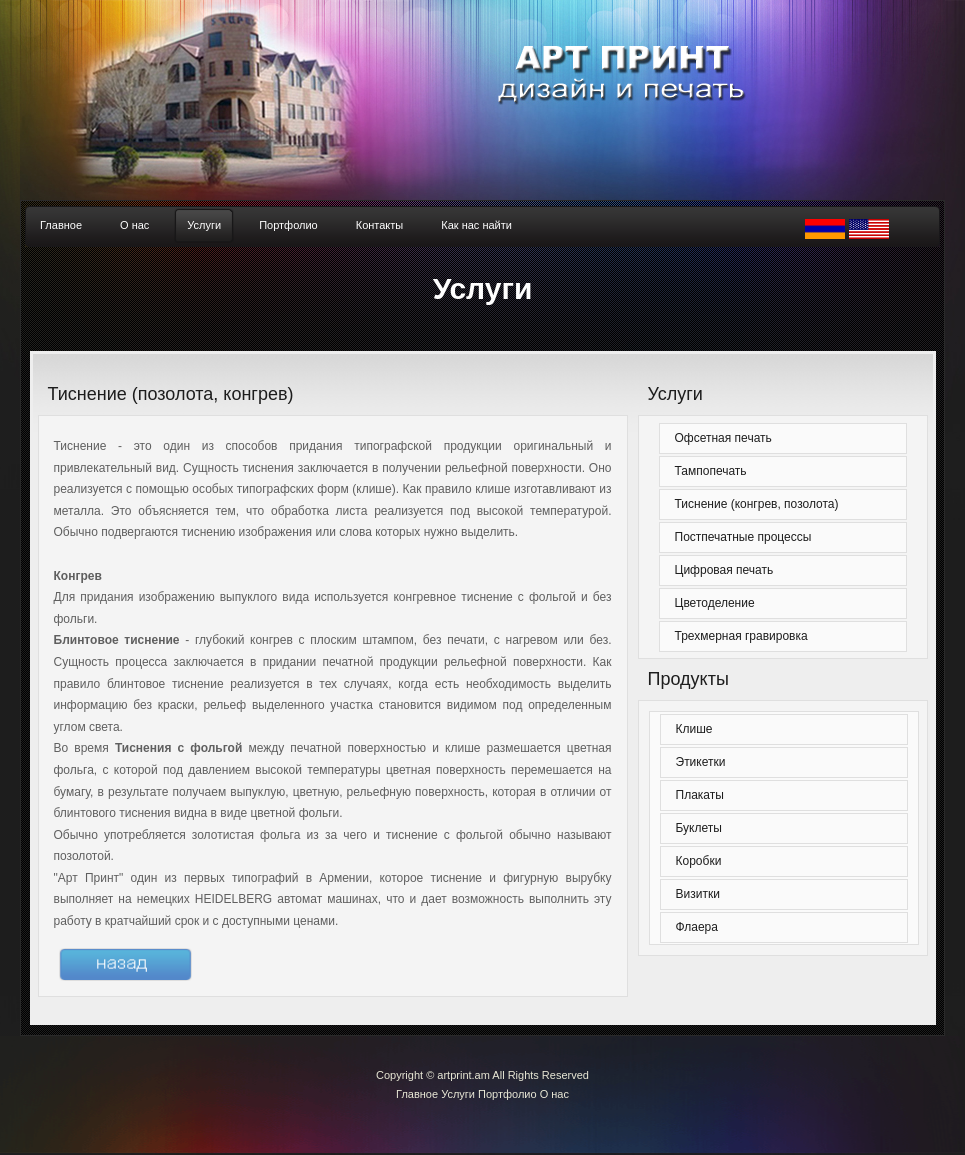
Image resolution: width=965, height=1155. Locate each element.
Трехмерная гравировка (741, 636)
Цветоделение (715, 603)
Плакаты (700, 795)
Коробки (699, 861)
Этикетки (701, 762)
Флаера (697, 927)
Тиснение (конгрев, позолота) (757, 504)
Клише (694, 729)
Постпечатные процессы (743, 537)
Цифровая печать (724, 570)
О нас (554, 1094)
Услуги (458, 1094)
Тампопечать (711, 471)
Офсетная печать (723, 438)
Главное (417, 1094)
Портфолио (507, 1094)
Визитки (698, 894)
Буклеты (699, 828)
